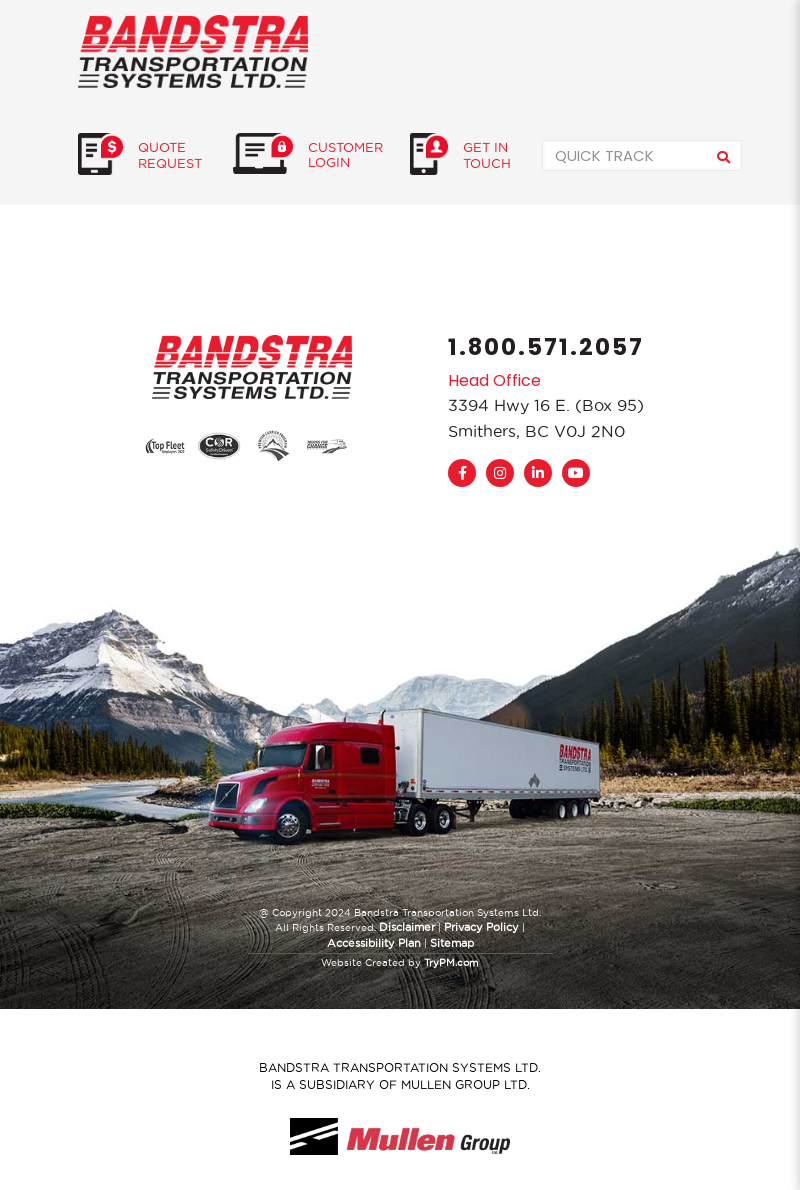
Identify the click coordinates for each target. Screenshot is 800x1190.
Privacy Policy (481, 927)
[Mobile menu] (710, 51)
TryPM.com (451, 962)
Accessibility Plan (374, 943)
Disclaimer (407, 927)
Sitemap (452, 943)
